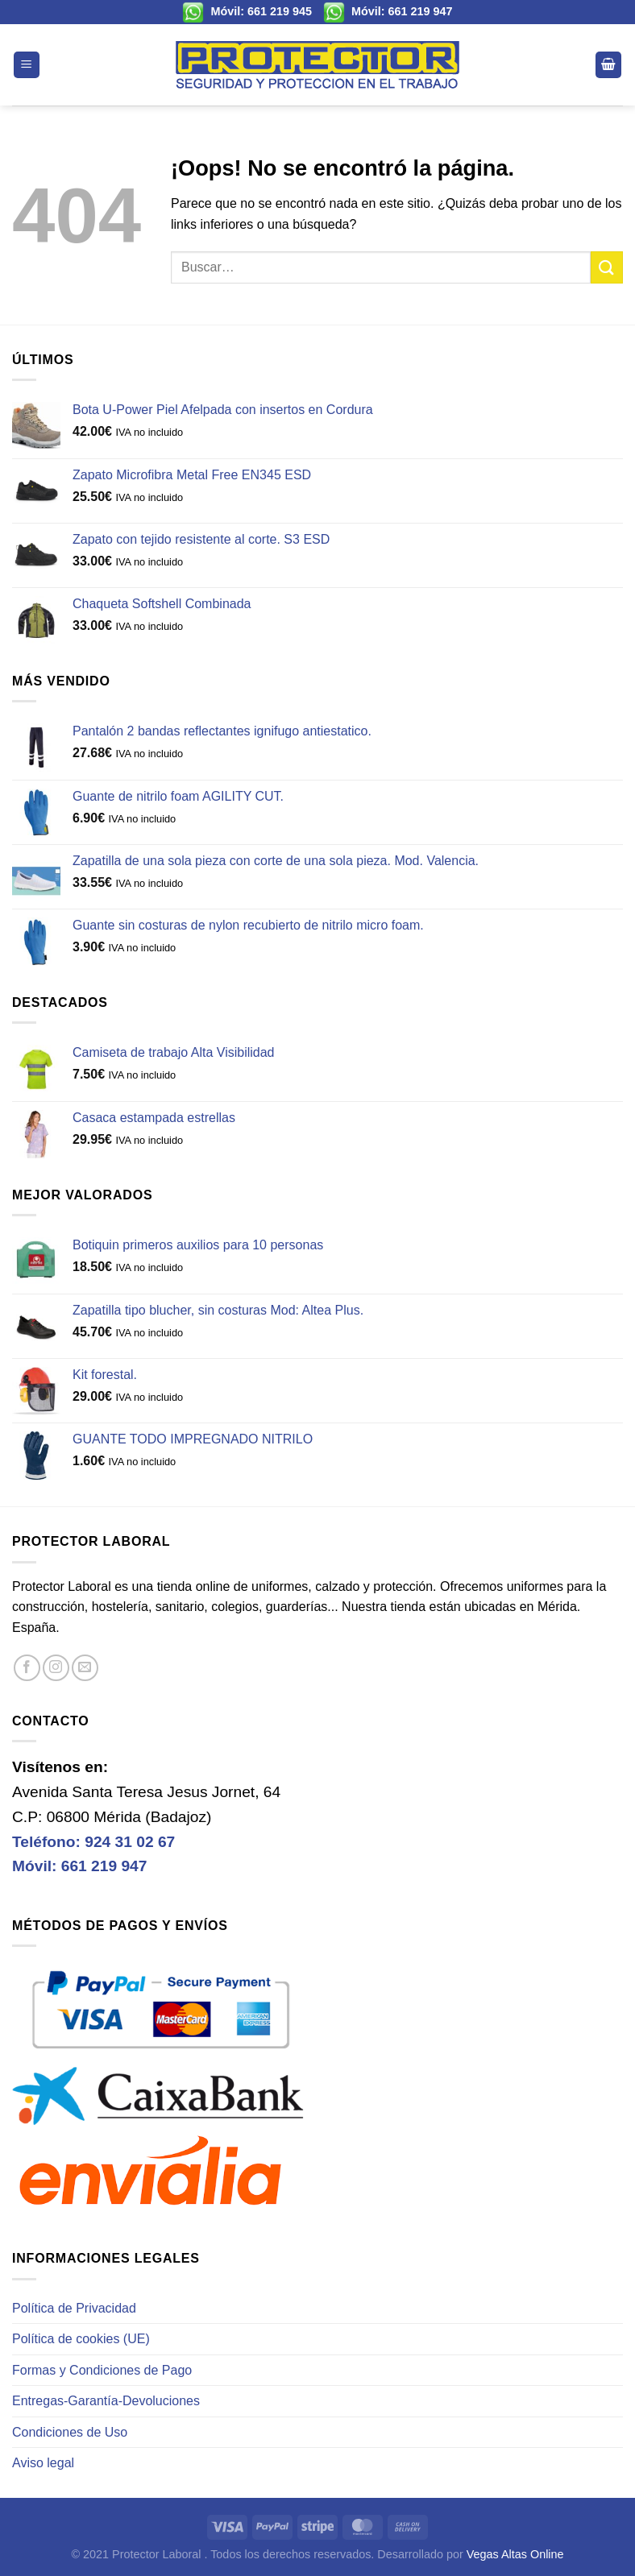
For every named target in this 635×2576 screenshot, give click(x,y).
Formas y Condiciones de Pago (102, 2370)
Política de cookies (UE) (81, 2339)
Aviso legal (43, 2463)
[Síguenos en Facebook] (27, 1668)
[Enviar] (607, 267)
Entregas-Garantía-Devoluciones (106, 2401)
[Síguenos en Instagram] (56, 1668)
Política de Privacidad (74, 2308)
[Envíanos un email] (85, 1668)
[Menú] (26, 65)
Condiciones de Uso (69, 2432)
